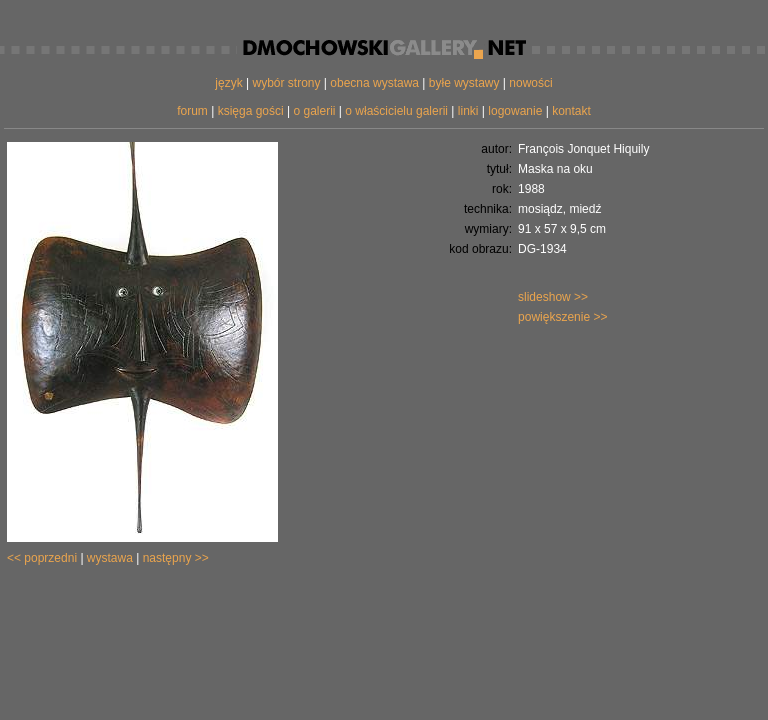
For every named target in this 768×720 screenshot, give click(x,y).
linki (468, 111)
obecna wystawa (374, 83)
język (228, 83)
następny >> (176, 558)
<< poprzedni (42, 558)
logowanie (515, 111)
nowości (530, 83)
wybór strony (286, 83)
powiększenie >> (562, 317)
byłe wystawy (464, 83)
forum (192, 111)
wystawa (110, 558)
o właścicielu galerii (396, 111)
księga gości (251, 111)
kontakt (571, 111)
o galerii (314, 111)
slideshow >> (553, 297)
